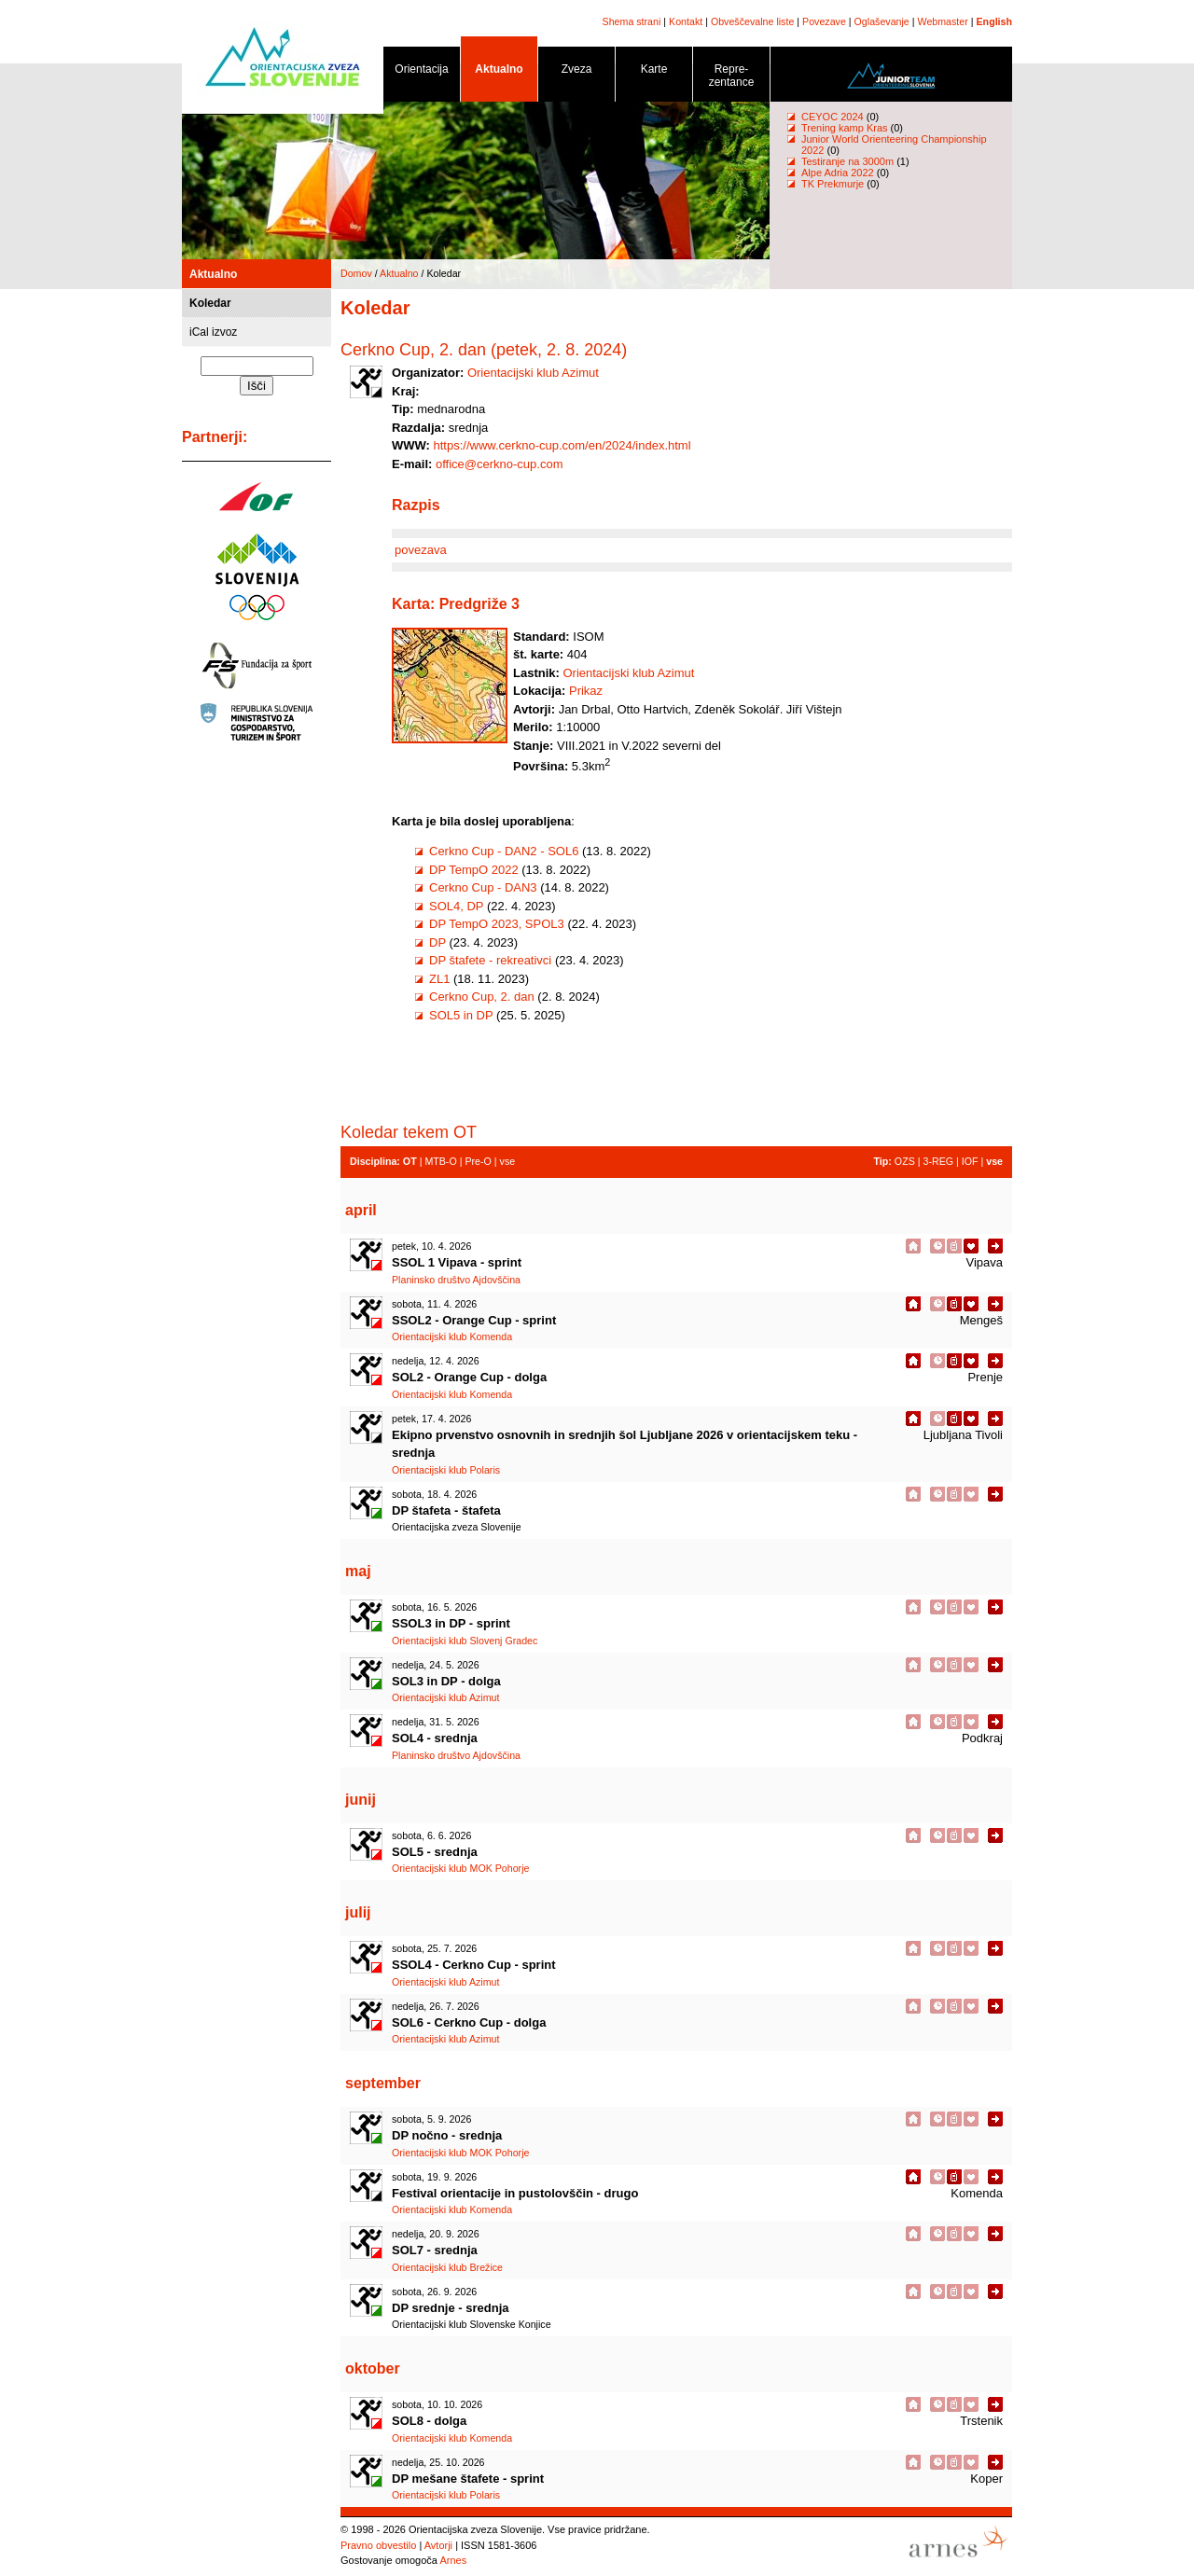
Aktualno (499, 72)
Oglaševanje (881, 21)
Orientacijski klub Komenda (452, 1336)
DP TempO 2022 (474, 870)
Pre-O (478, 1161)
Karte (654, 72)
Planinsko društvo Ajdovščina (456, 1279)
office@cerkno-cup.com (499, 464)
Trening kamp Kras (844, 127)
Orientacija (421, 72)
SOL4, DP (456, 906)
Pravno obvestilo (378, 2545)
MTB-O (440, 1161)
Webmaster (943, 21)
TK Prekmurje (832, 183)
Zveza (576, 72)
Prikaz (586, 691)
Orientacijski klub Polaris (446, 1469)
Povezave (824, 21)
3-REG (938, 1161)
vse (508, 1161)
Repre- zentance (731, 78)
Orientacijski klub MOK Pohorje (460, 1868)
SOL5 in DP (462, 1015)
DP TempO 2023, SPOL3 (496, 924)
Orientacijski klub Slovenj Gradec (464, 1640)
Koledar (210, 303)
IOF (970, 1161)
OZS (905, 1161)
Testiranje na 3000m (848, 161)
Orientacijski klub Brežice (447, 2267)
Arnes (452, 2560)
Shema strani (632, 21)
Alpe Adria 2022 (837, 172)
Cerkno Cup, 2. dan (482, 997)
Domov (356, 273)
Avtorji (438, 2545)
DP (437, 942)
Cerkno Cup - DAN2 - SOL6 (503, 851)
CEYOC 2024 (832, 116)
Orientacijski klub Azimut (533, 373)
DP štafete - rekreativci (490, 960)
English (994, 21)
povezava (421, 550)
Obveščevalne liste (752, 21)
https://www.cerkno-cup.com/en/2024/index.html (562, 445)
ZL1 (439, 979)
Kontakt (685, 21)
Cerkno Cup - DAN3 (483, 887)
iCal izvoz (213, 332)
